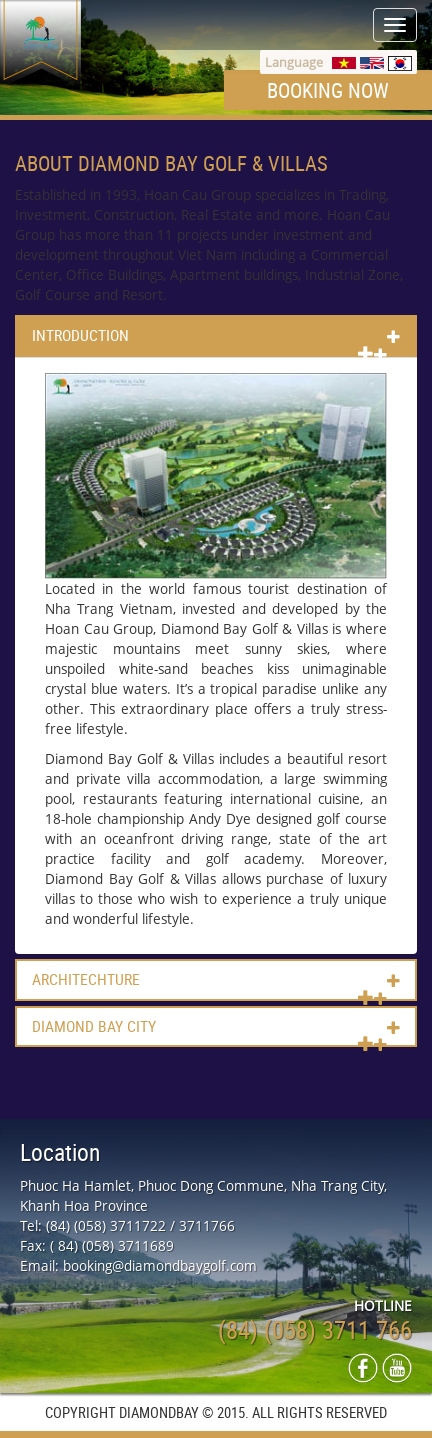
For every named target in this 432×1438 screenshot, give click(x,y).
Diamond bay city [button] (94, 1027)
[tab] (216, 336)
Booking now (328, 90)
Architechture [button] (86, 980)
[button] (372, 354)
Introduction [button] (80, 336)
